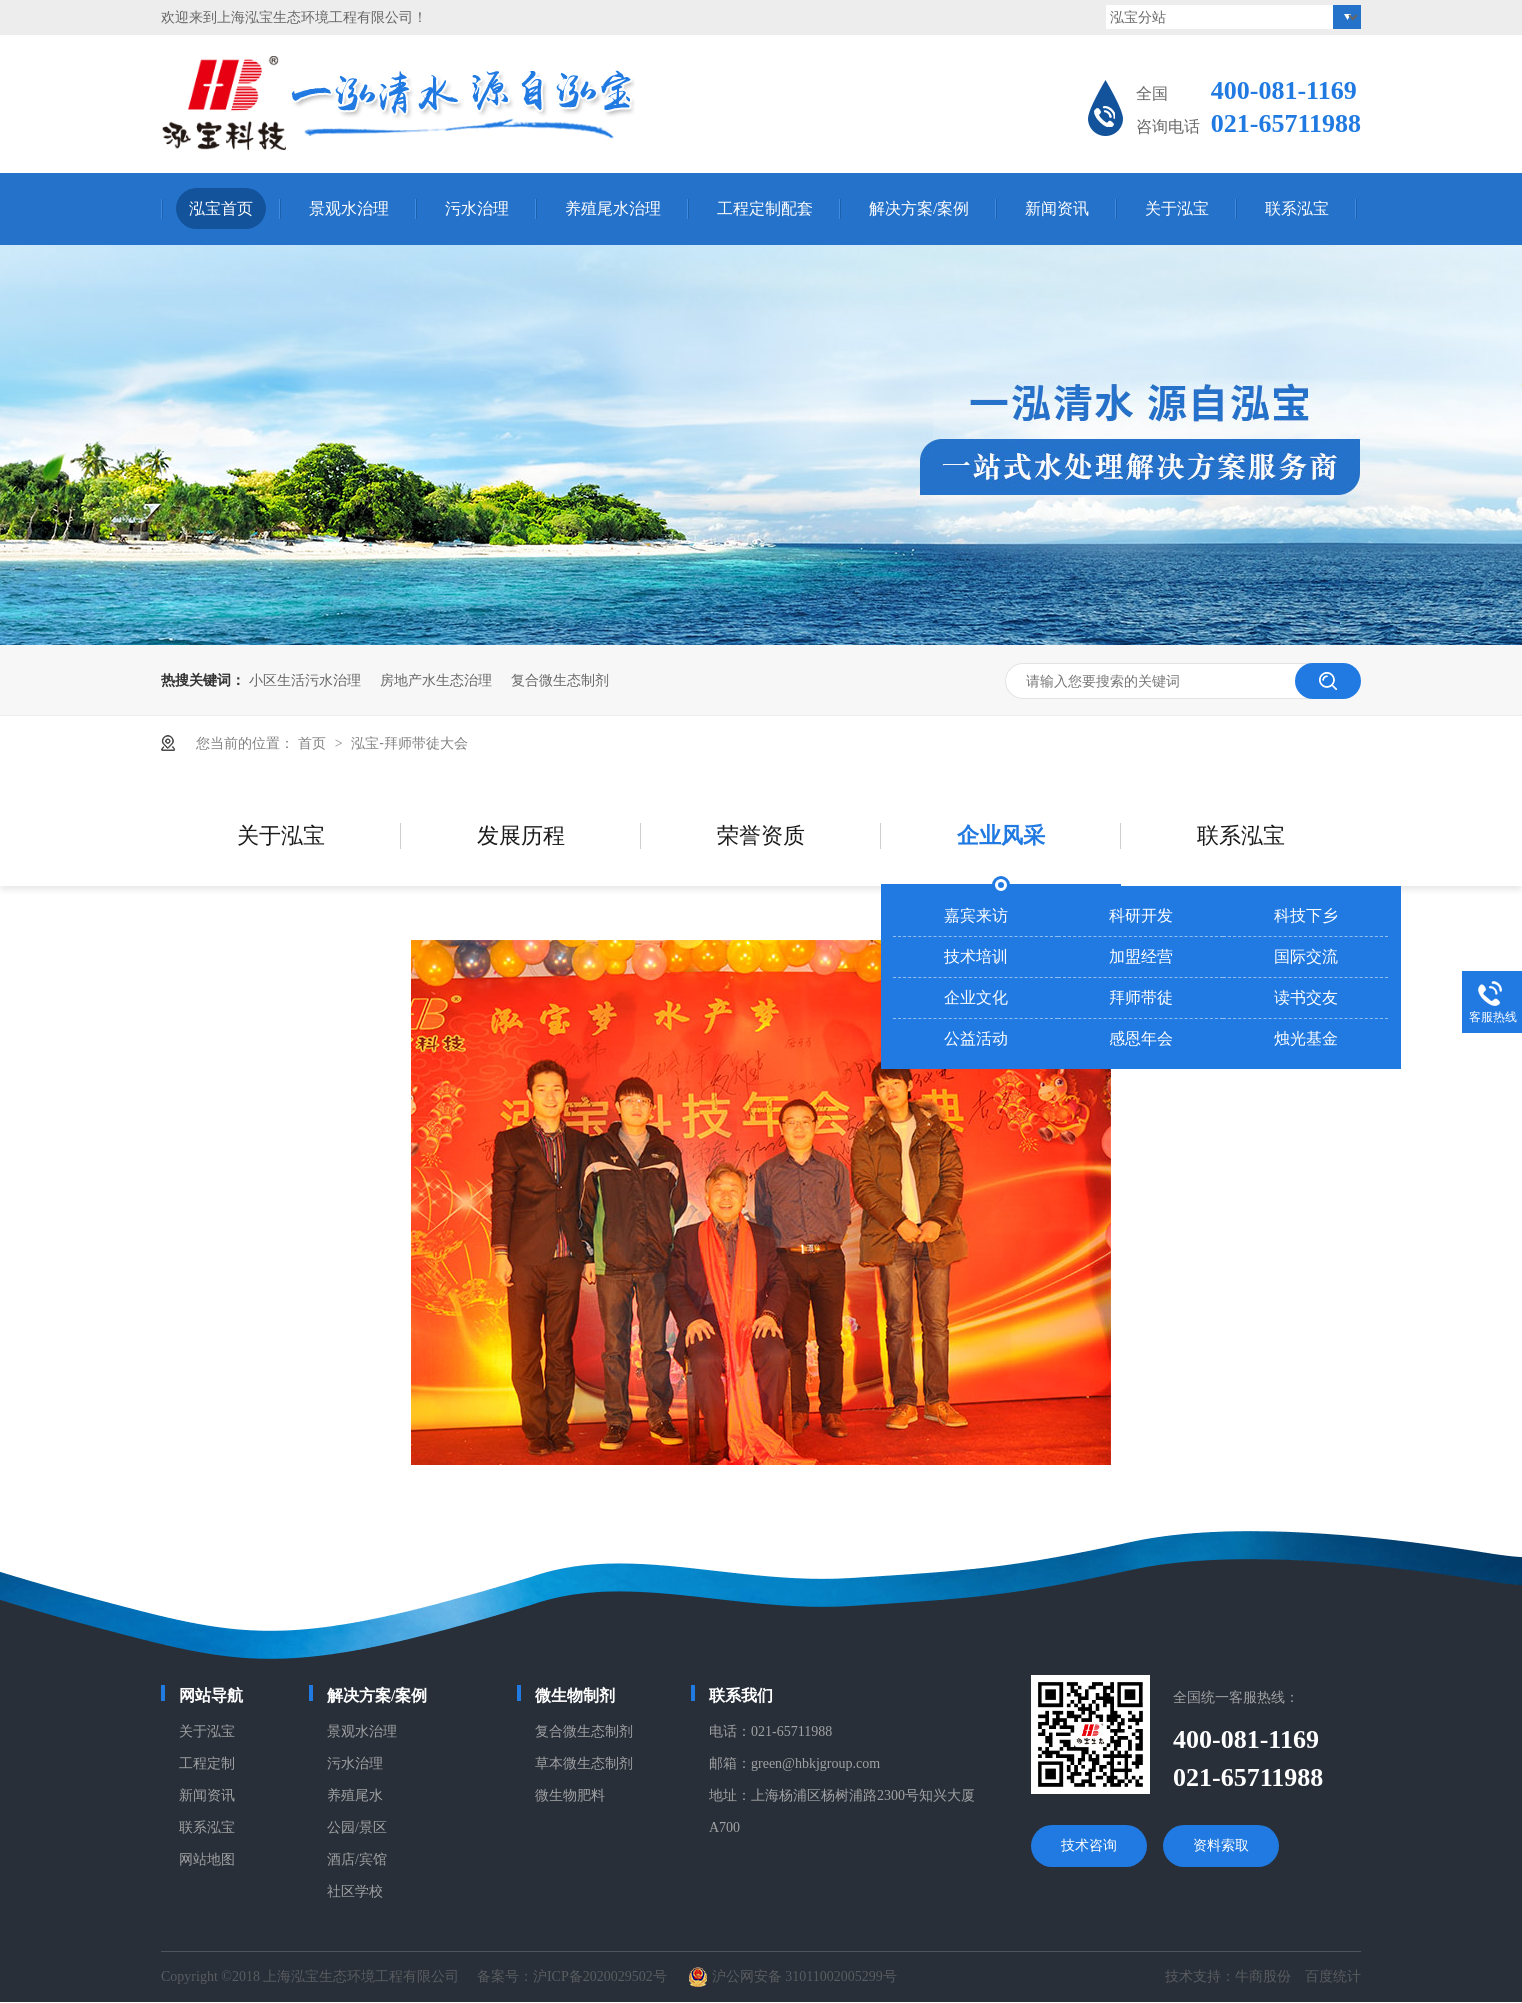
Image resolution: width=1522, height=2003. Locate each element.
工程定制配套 (765, 208)
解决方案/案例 (919, 208)
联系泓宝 (1297, 208)
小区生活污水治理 (305, 680)
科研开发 (1141, 915)
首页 (314, 743)
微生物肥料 (570, 1795)
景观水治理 (349, 208)
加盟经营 (1141, 956)
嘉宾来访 (976, 915)
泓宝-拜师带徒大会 (409, 743)
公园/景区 (357, 1827)
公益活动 (976, 1038)
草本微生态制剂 (584, 1763)
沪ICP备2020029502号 (600, 1976)
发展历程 (521, 835)
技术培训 (976, 956)
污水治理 (477, 208)
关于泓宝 (1177, 208)
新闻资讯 (1057, 208)
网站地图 (207, 1859)
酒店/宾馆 (357, 1859)
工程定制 (207, 1763)
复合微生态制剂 (560, 680)
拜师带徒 (1141, 997)
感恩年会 (1141, 1038)
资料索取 (1221, 1845)
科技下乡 (1306, 915)
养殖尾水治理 (613, 208)
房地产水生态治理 (436, 680)
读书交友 (1306, 997)
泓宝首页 (221, 208)
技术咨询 (1089, 1845)
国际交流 (1306, 956)
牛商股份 (1263, 1976)
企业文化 (976, 997)
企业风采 (1001, 835)
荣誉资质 (761, 835)
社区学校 (355, 1891)
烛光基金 (1306, 1038)
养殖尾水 (355, 1795)
